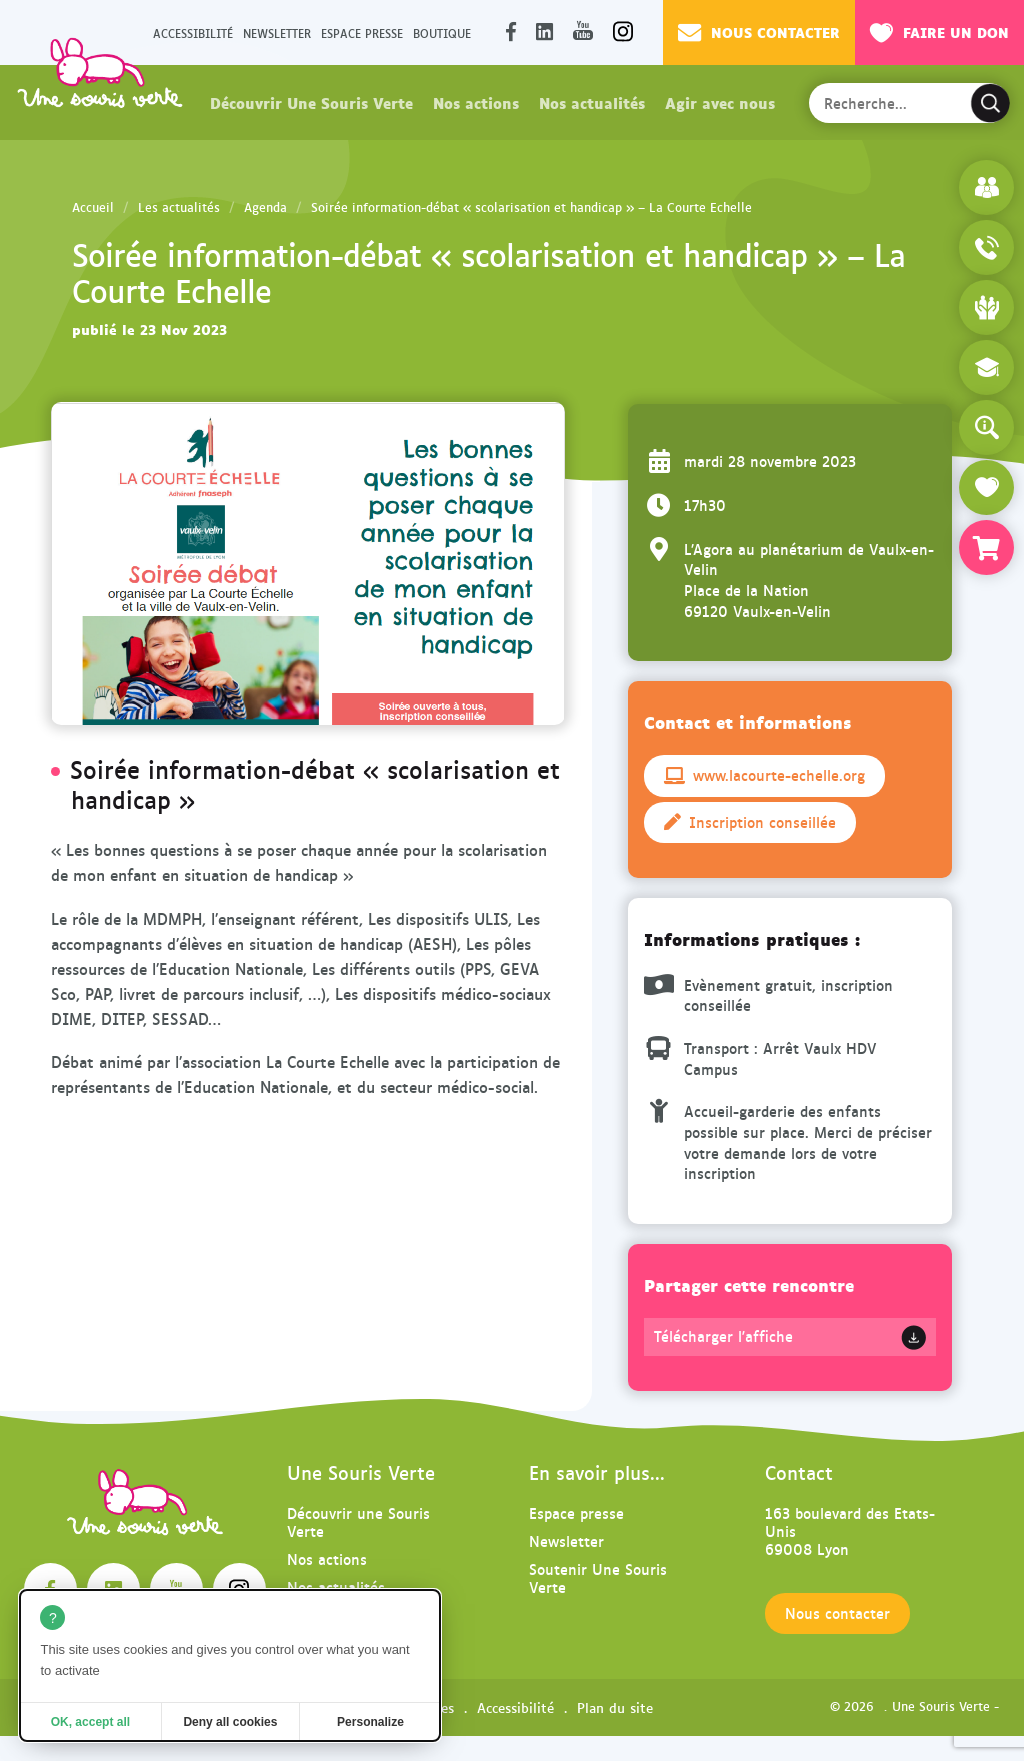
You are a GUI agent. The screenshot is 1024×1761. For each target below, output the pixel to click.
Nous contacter (759, 32)
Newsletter (277, 32)
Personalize (370, 1722)
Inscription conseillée (750, 822)
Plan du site (615, 1707)
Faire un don (939, 32)
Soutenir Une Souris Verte (598, 1577)
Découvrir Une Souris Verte (311, 102)
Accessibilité (193, 32)
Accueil (93, 207)
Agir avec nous (720, 102)
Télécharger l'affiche (723, 1336)
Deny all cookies (230, 1722)
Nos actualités (592, 102)
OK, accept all (90, 1722)
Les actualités (179, 207)
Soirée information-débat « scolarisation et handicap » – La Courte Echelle (531, 207)
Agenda (265, 207)
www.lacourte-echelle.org (764, 775)
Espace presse (362, 32)
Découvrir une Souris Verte (358, 1521)
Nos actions (476, 102)
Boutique (442, 32)
